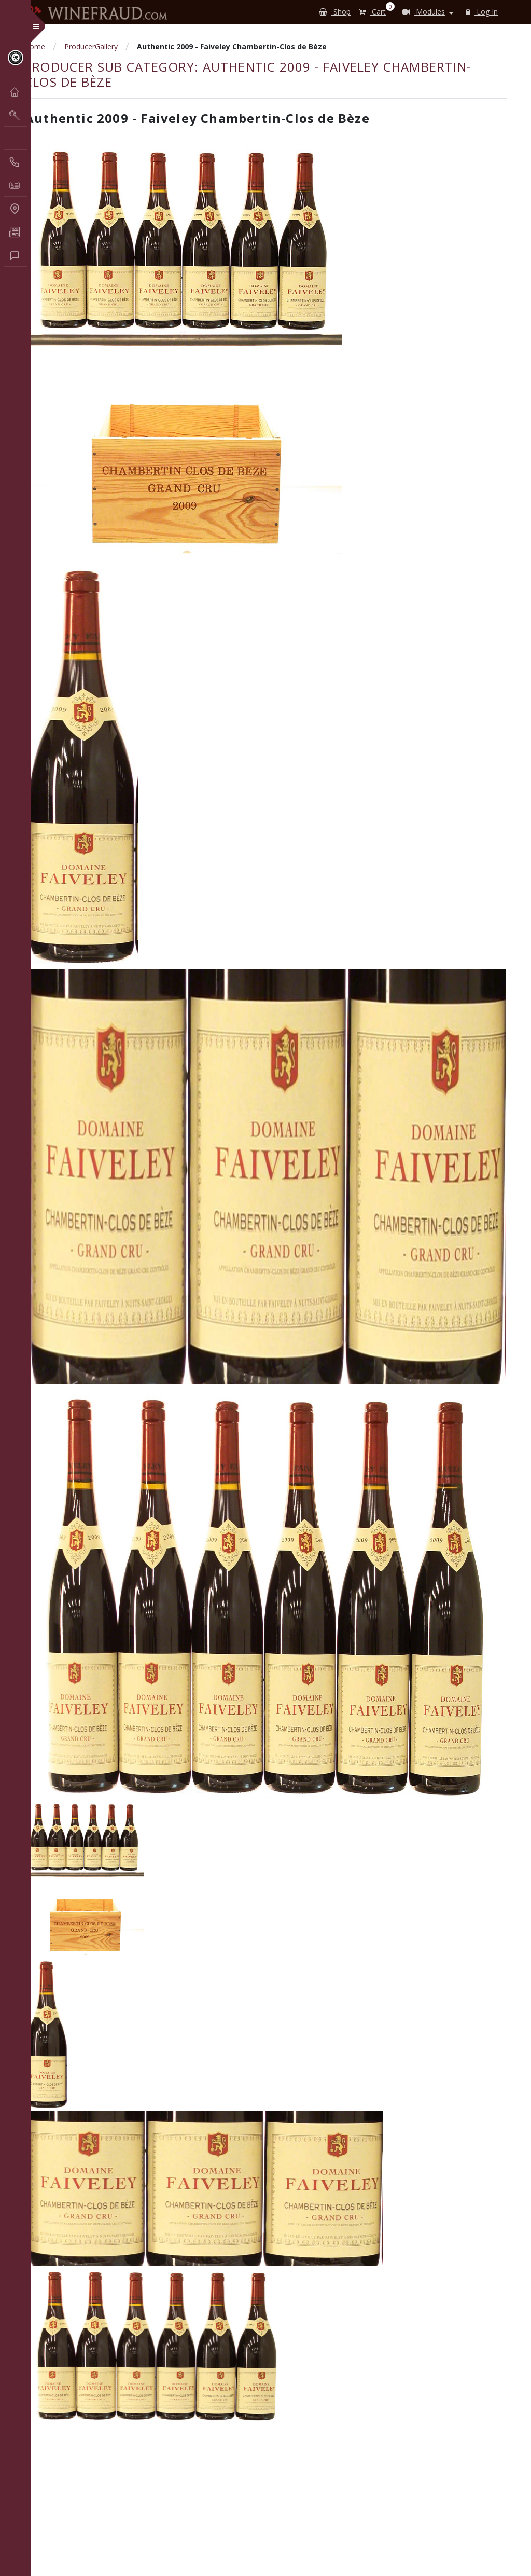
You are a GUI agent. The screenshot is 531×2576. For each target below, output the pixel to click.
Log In (482, 12)
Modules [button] (423, 12)
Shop (335, 12)
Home (34, 46)
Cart (374, 9)
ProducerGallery (91, 46)
